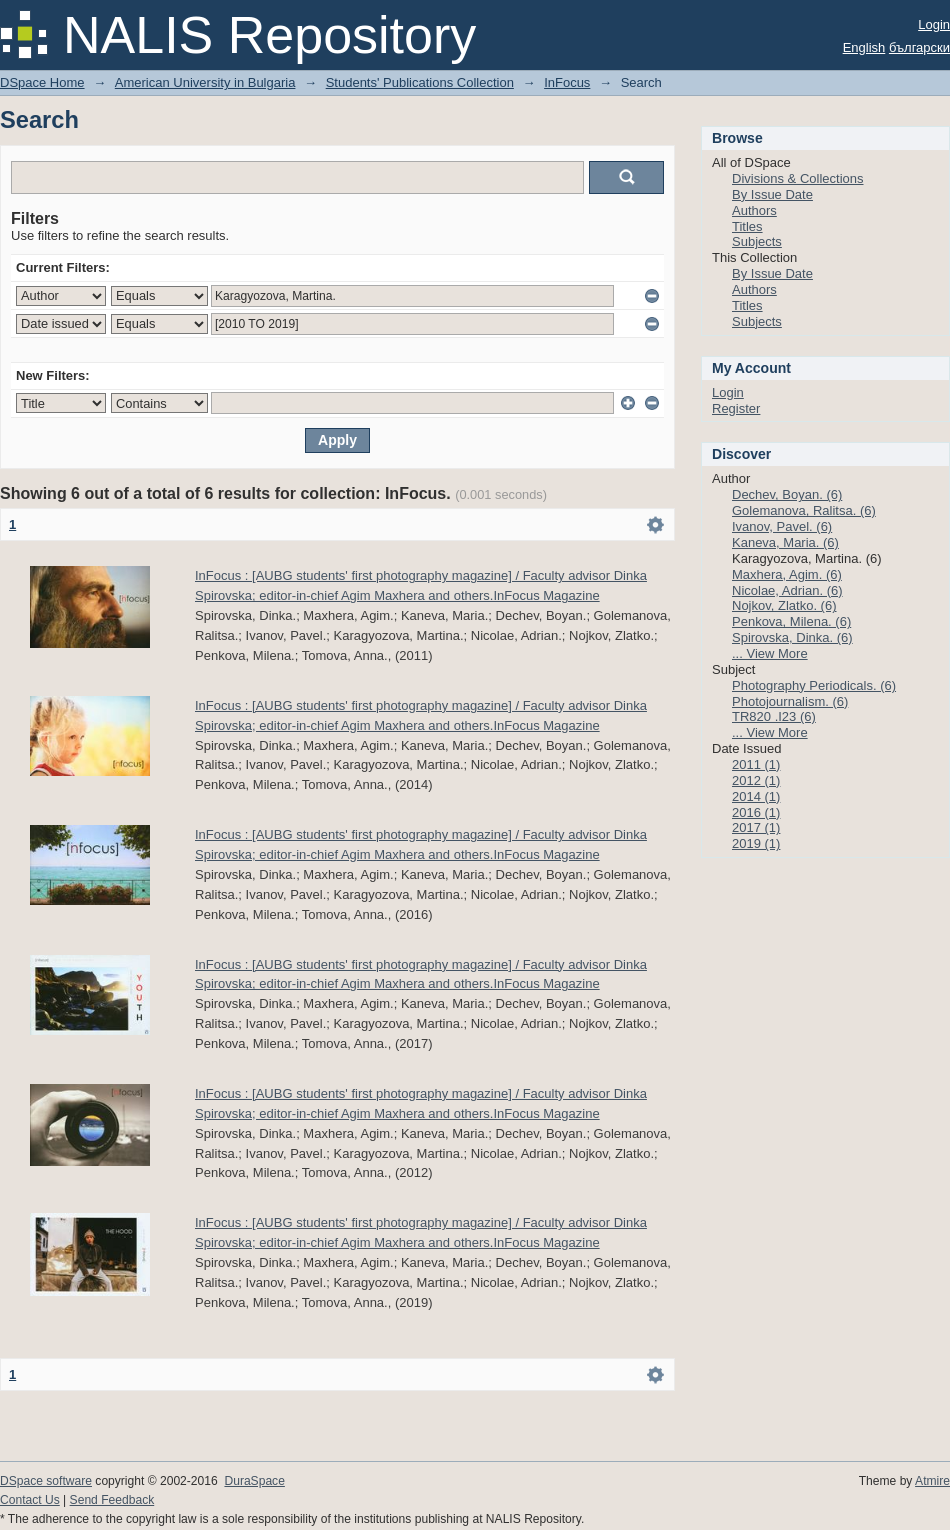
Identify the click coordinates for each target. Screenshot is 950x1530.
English (864, 47)
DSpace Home (42, 82)
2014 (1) (756, 796)
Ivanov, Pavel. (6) (782, 526)
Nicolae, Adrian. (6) (787, 590)
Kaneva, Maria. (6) (785, 542)
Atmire (932, 1481)
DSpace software (46, 1481)
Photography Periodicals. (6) (814, 685)
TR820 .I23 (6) (774, 716)
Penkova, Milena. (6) (791, 621)
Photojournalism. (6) (790, 701)
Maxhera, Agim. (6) (787, 574)
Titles (747, 226)
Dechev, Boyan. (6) (787, 494)
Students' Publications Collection (420, 82)
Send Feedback (112, 1500)
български (919, 47)
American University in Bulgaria (205, 82)
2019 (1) (756, 843)
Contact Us (30, 1500)
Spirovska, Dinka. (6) (792, 637)
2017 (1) (756, 827)
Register (736, 408)
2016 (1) (756, 812)
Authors (754, 210)
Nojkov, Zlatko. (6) (784, 605)
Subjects (757, 241)
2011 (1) (756, 764)
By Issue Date (772, 194)
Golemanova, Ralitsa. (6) (804, 510)
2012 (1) (756, 780)
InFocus (567, 82)
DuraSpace (254, 1481)
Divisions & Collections (798, 178)
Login (934, 24)
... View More (770, 653)
